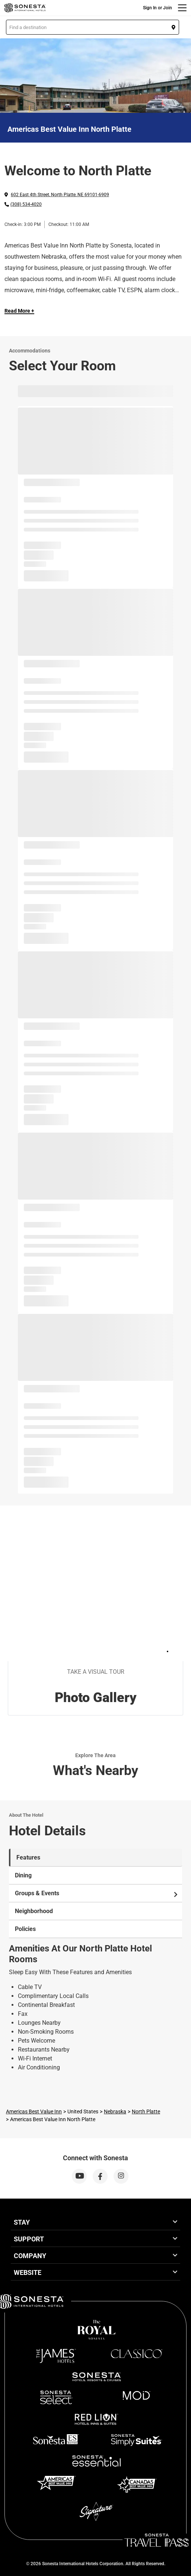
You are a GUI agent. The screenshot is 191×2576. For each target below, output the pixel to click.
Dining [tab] (23, 1875)
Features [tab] (28, 1857)
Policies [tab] (25, 1928)
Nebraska (115, 2111)
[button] (92, 27)
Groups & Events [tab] (97, 1893)
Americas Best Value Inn (34, 2111)
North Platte (146, 2111)
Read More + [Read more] (19, 311)
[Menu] (182, 8)
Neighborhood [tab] (34, 1911)
